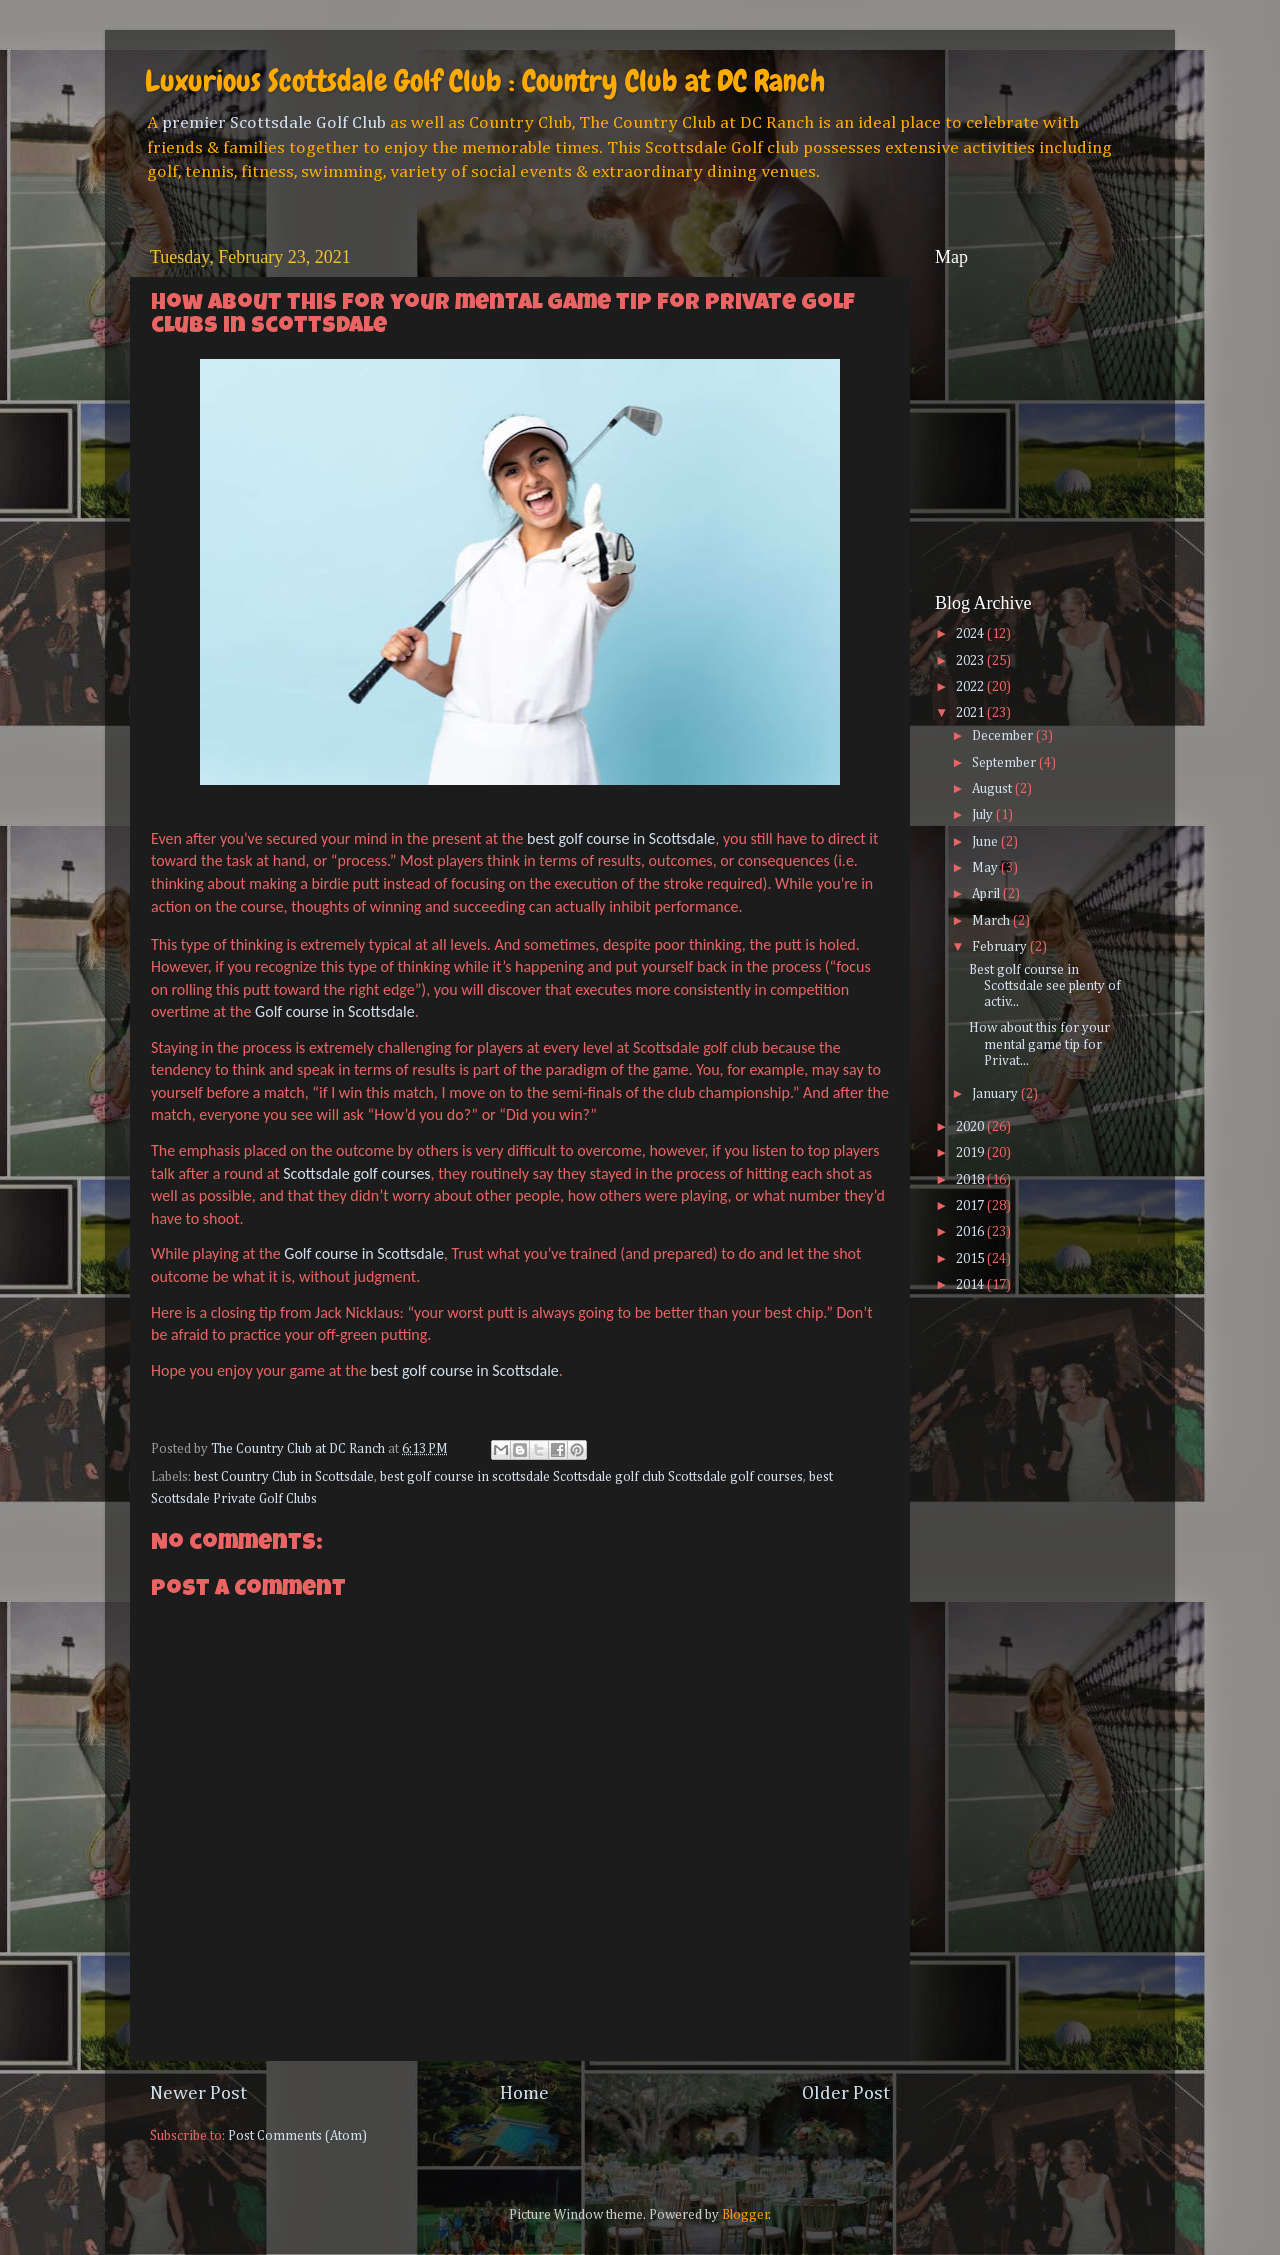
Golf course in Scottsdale (335, 1011)
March (992, 921)
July (984, 815)
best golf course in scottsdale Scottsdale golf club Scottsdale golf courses (591, 1477)
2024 (971, 634)
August (993, 789)
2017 (971, 1206)
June (986, 842)
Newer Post (198, 2093)
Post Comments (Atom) (297, 2136)
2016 (971, 1232)
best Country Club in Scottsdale (284, 1477)
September (1005, 763)
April (987, 894)
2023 (971, 661)
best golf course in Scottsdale (621, 838)
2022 (971, 687)
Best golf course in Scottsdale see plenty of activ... (1045, 986)
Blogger (745, 2215)
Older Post (846, 2093)
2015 (971, 1259)
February (1001, 947)
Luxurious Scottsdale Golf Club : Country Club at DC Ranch (485, 81)
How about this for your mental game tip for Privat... (1039, 1044)
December (1004, 736)
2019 (971, 1153)
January (996, 1094)
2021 (971, 713)
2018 (971, 1180)
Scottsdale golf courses (356, 1173)
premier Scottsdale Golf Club (274, 123)
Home (524, 2093)
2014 (971, 1285)
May (986, 868)
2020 (971, 1127)
